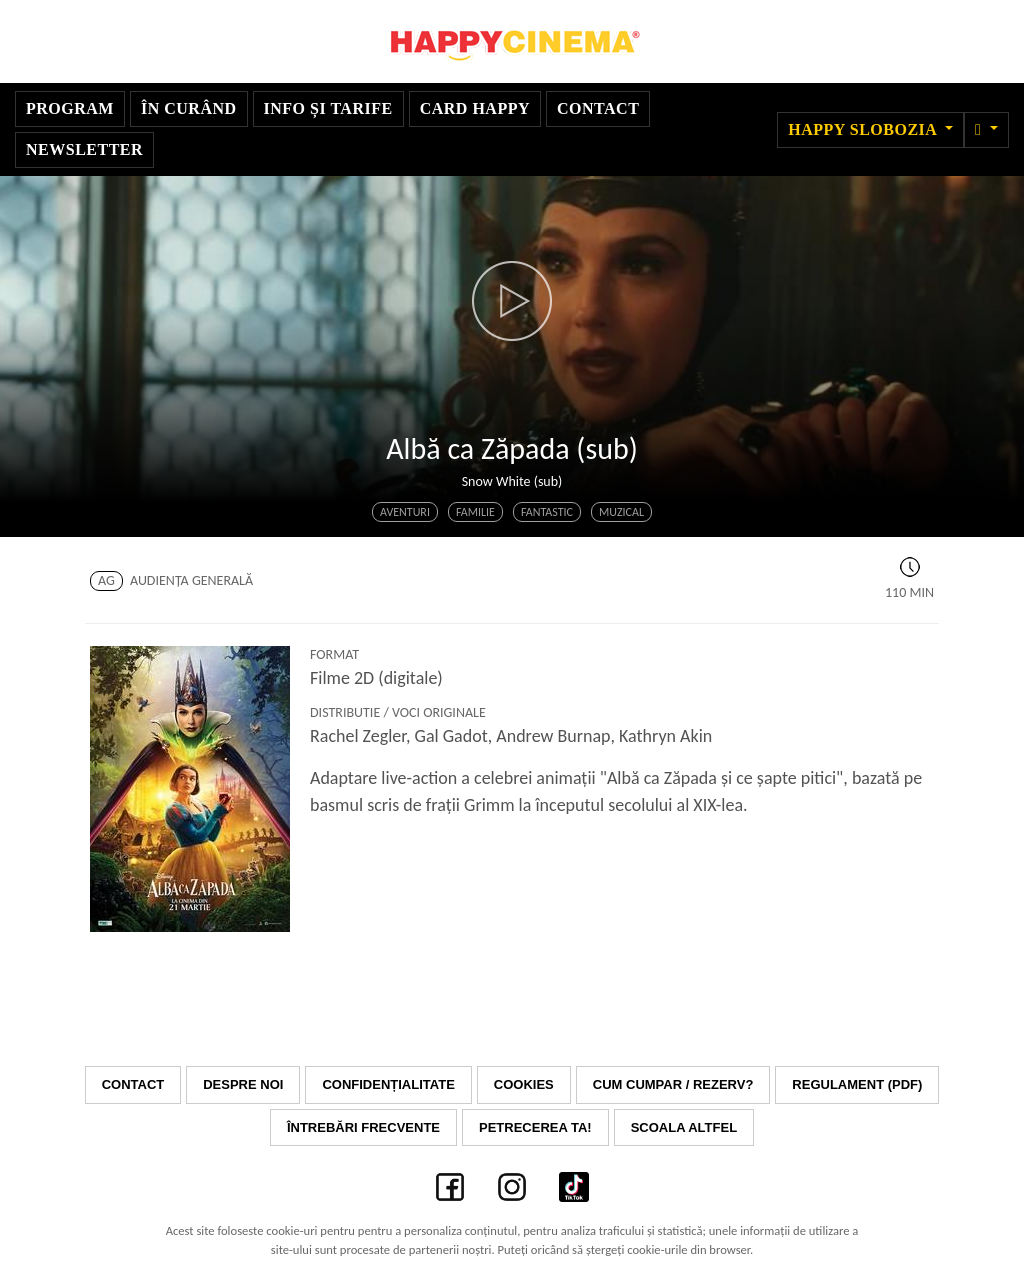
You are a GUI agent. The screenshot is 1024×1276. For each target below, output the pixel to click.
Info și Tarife (328, 108)
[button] (986, 130)
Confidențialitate (388, 1084)
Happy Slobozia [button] (864, 129)
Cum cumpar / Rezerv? (673, 1084)
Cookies (524, 1084)
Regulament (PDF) (857, 1084)
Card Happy (475, 108)
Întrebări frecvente (363, 1127)
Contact (598, 108)
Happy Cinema (512, 41)
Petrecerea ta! (535, 1127)
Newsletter (84, 149)
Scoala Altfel (684, 1127)
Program (70, 108)
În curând (189, 108)
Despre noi (243, 1084)
